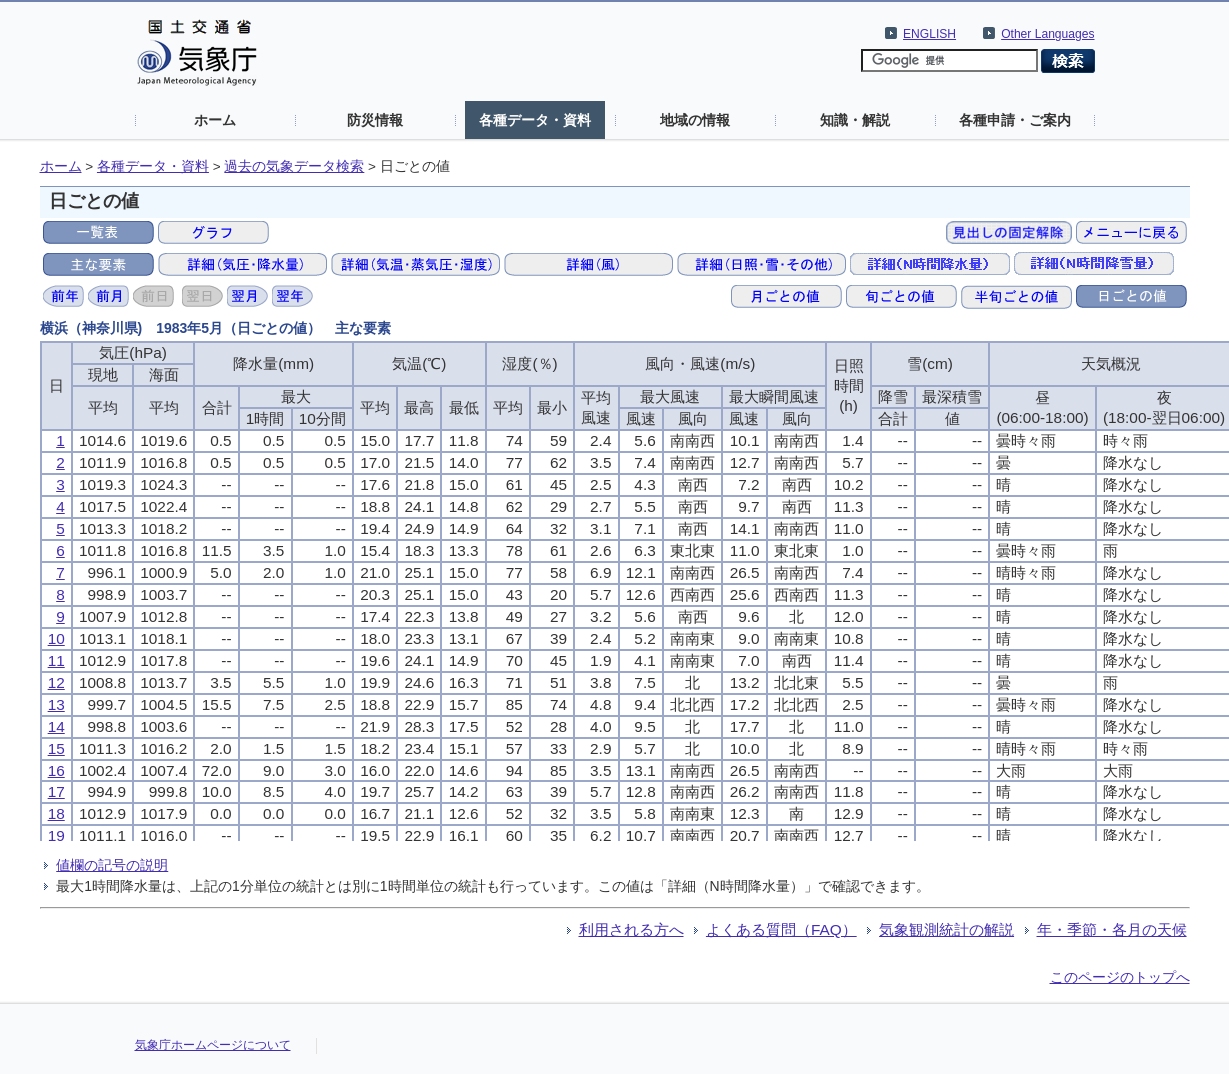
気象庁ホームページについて (213, 1045)
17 (56, 791)
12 (56, 682)
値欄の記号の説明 (112, 865)
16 (56, 770)
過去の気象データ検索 (294, 166)
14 (56, 726)
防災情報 (375, 120)
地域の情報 (695, 120)
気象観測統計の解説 (946, 929)
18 (56, 813)
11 (56, 660)
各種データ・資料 (535, 120)
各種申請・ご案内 (1015, 120)
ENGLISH (929, 34)
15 (56, 748)
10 (56, 638)
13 (56, 704)
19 (56, 835)
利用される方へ (631, 929)
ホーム (215, 120)
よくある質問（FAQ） (781, 929)
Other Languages (1047, 34)
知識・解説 (855, 120)
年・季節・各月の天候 (1112, 929)
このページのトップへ (1120, 977)
